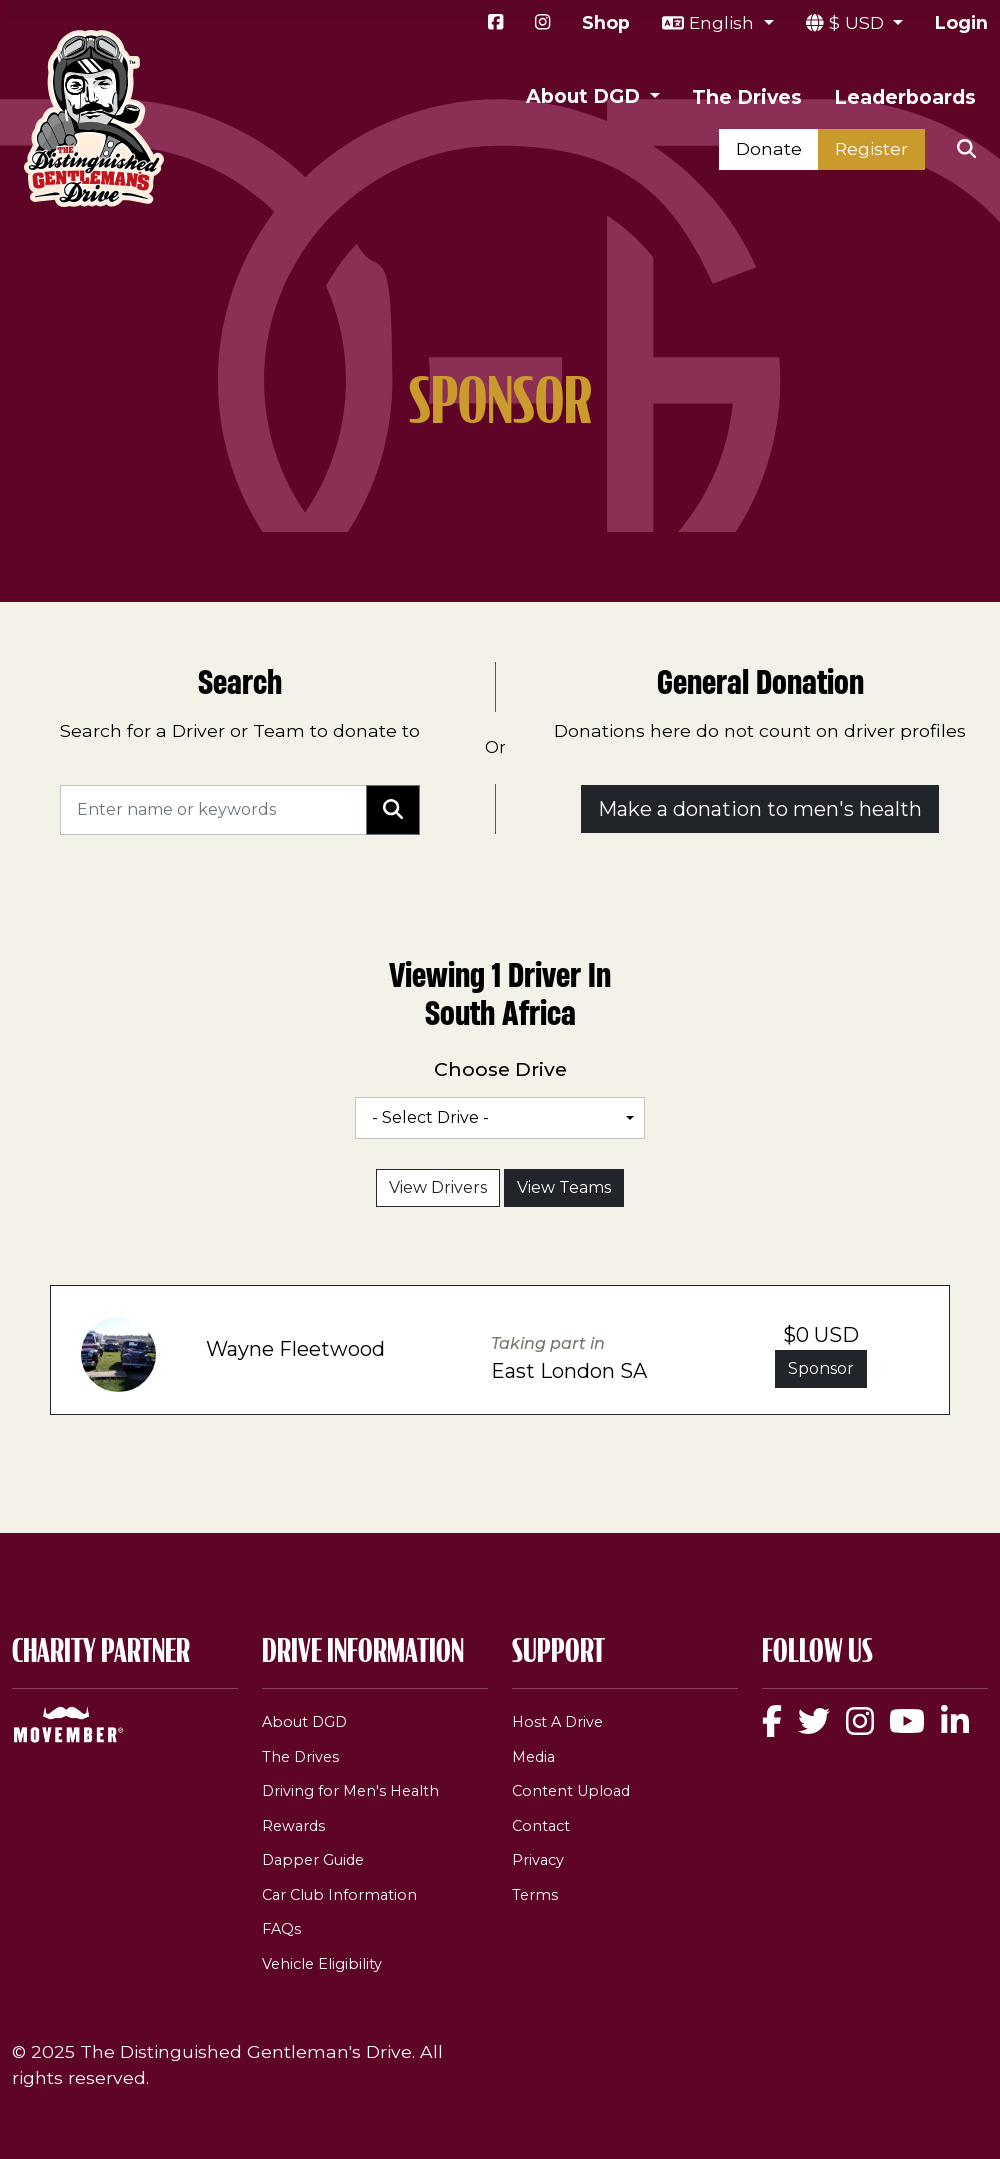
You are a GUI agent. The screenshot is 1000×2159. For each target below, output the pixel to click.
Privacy (538, 1860)
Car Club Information (339, 1895)
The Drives (747, 97)
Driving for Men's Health (350, 1791)
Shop (606, 22)
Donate (769, 148)
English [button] (724, 22)
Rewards (293, 1826)
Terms (535, 1895)
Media (533, 1757)
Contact (541, 1826)
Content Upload (571, 1791)
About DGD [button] (585, 96)
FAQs (281, 1929)
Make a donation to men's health (760, 809)
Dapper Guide (313, 1860)
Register (871, 148)
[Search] (213, 810)
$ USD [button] (859, 22)
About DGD (304, 1722)
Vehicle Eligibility (322, 1964)
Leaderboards (905, 97)
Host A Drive (557, 1722)
